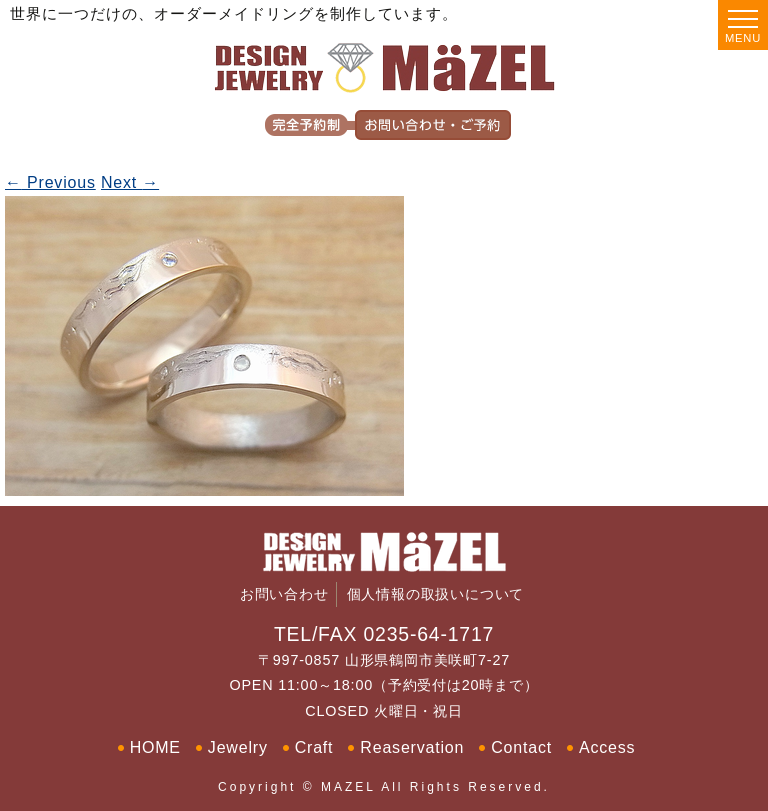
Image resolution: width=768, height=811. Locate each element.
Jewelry (238, 747)
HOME (155, 747)
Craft (314, 747)
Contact (521, 747)
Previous (50, 182)
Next (130, 182)
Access (607, 747)
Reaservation (412, 747)
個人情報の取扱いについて (436, 594)
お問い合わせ (284, 594)
